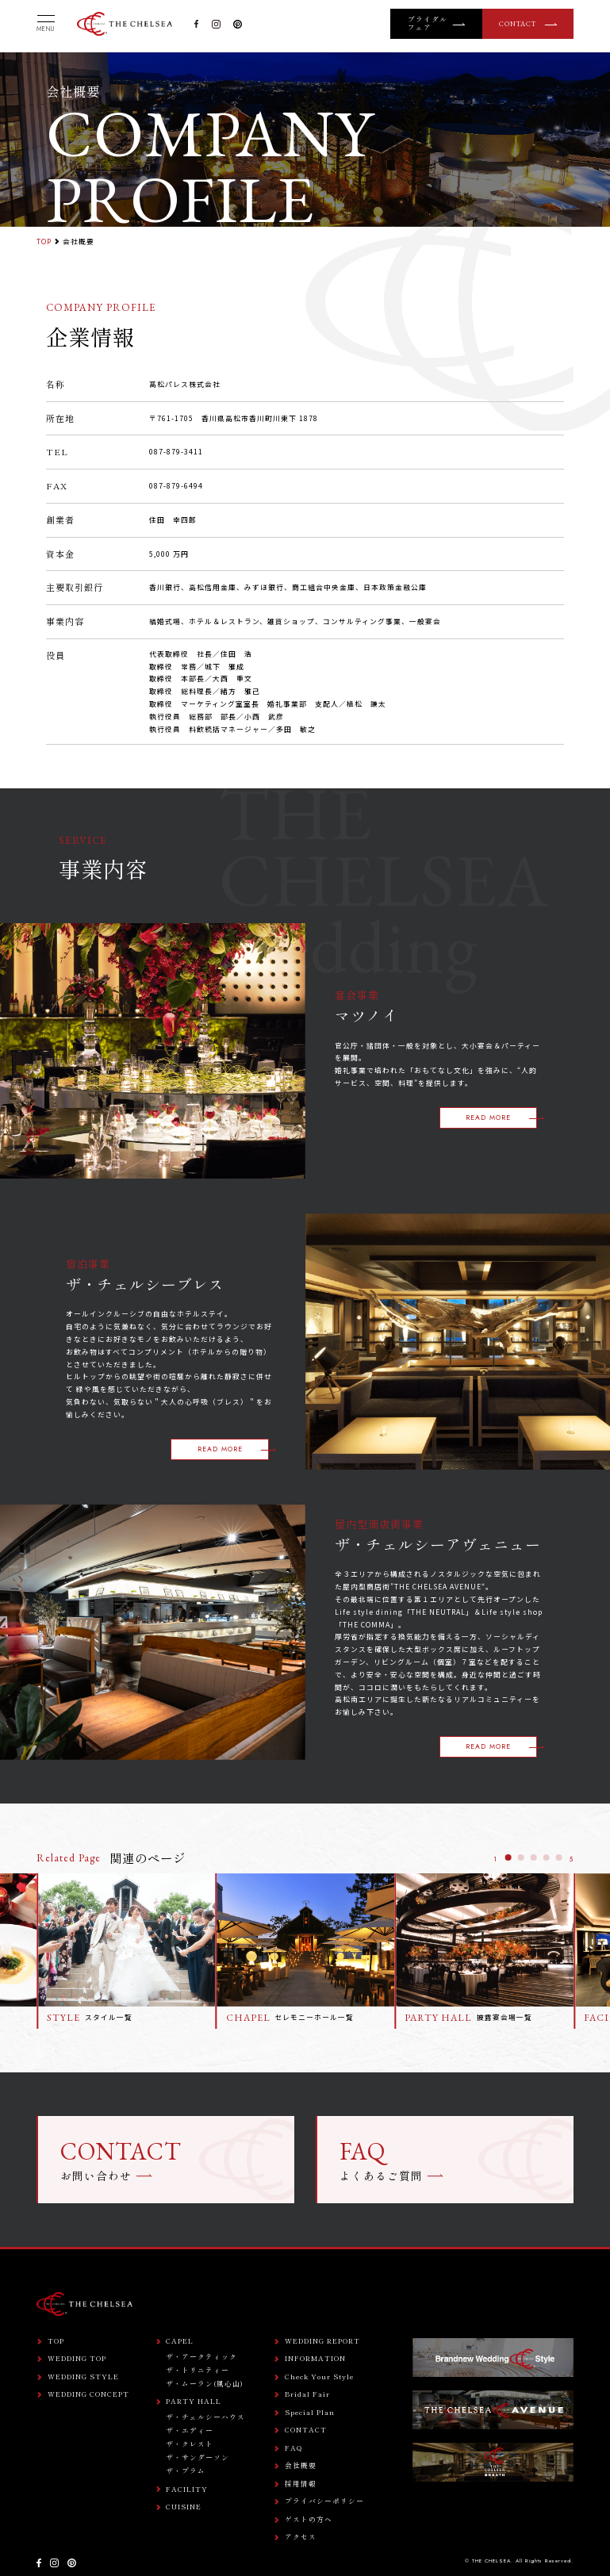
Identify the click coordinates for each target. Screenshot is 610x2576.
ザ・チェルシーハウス (205, 2417)
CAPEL (180, 2341)
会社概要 (301, 2466)
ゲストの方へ (308, 2520)
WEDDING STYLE (83, 2377)
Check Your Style (319, 2377)
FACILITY (187, 2490)
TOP (44, 241)
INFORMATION (315, 2359)
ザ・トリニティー (197, 2370)
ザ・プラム (185, 2471)
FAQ (294, 2448)
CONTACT (517, 24)
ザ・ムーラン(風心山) (205, 2384)
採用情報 (301, 2484)
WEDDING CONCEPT (88, 2394)
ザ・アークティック (201, 2357)
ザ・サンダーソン (197, 2457)
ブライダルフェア (427, 24)
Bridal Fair (307, 2394)
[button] (507, 1857)
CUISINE (183, 2507)
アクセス (301, 2537)
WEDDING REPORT (322, 2341)
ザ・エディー (189, 2430)
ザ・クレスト (189, 2444)
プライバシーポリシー (324, 2501)
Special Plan (310, 2413)
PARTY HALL (193, 2401)
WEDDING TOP (77, 2359)
